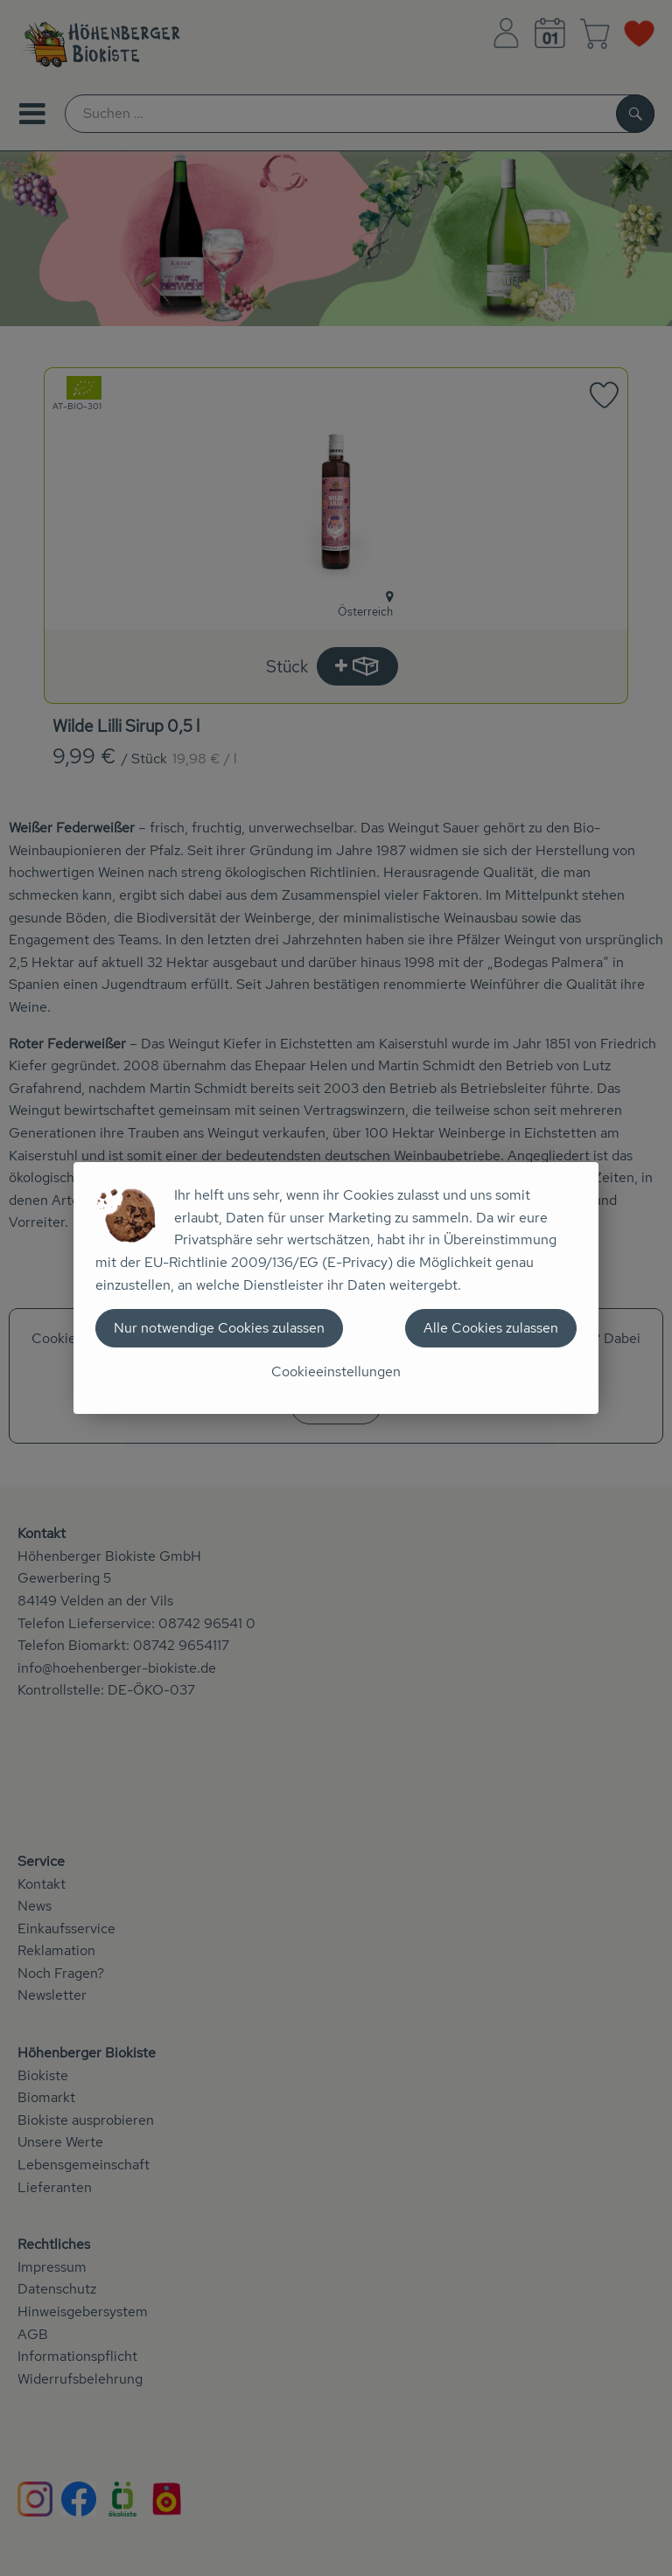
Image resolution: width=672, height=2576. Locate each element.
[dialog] (336, 1288)
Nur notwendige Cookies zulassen (219, 1328)
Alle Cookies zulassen (491, 1328)
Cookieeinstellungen (336, 1371)
